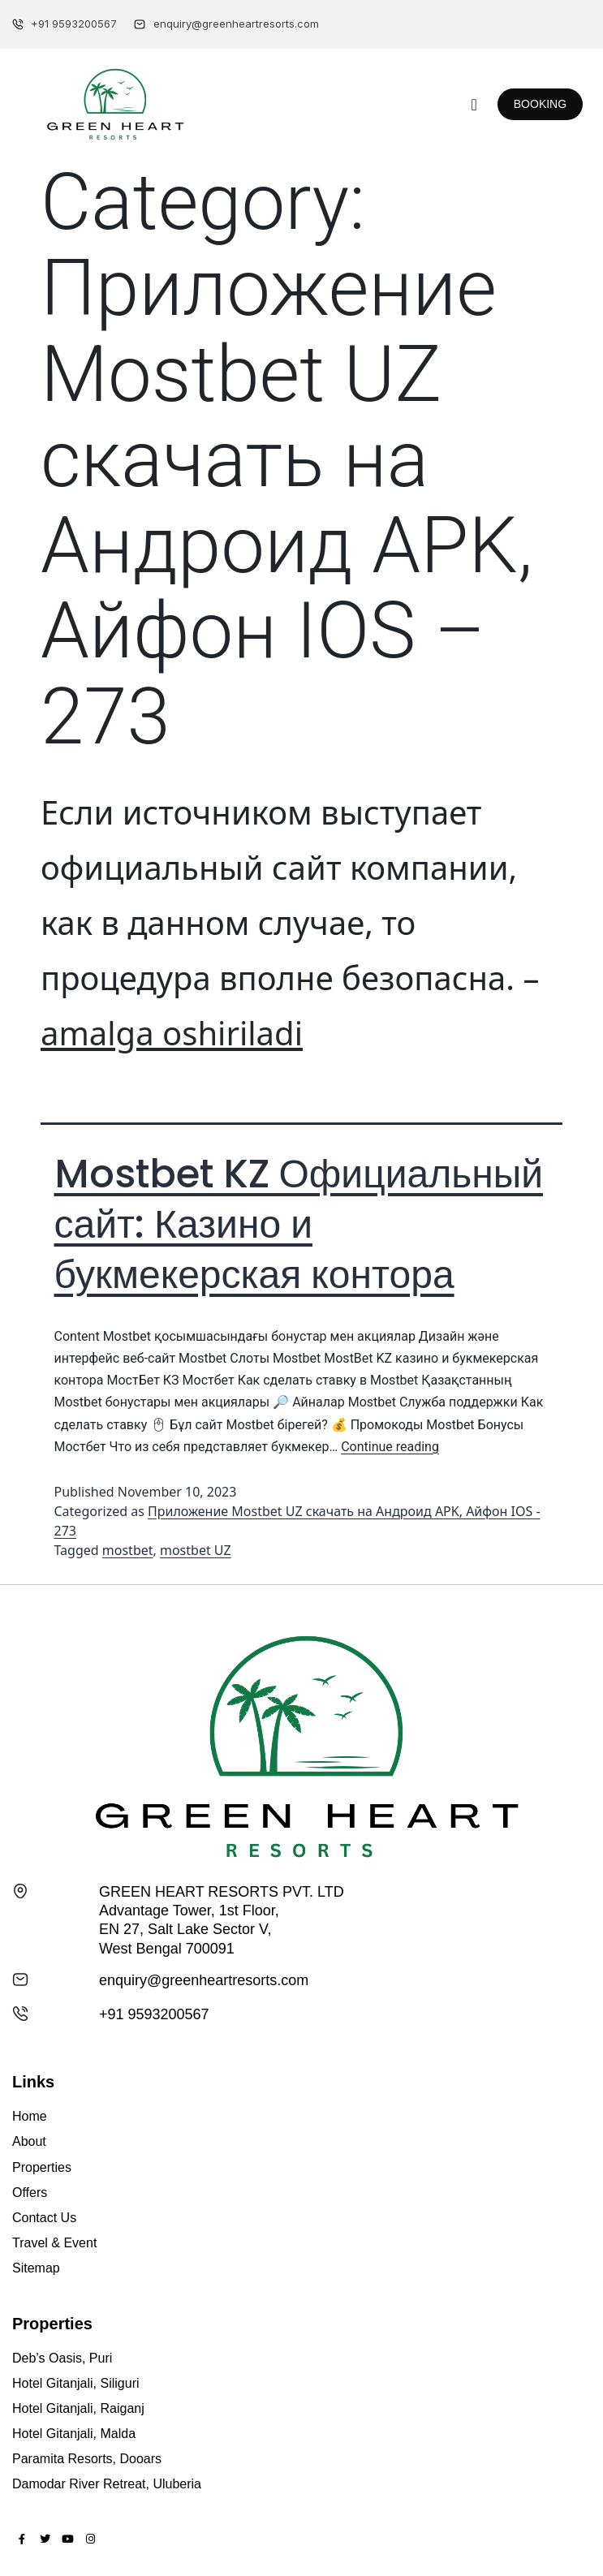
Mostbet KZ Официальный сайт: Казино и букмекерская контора (298, 1225)
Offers (29, 2192)
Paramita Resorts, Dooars (87, 2459)
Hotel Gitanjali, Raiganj (78, 2408)
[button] (473, 105)
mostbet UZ (195, 1550)
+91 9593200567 (154, 2014)
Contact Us (44, 2218)
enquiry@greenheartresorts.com (203, 1980)
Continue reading (390, 1446)
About (29, 2141)
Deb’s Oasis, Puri (62, 2358)
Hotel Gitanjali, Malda (74, 2433)
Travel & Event (54, 2243)
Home (29, 2116)
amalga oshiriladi (172, 1032)
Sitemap (36, 2268)
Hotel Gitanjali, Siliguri (76, 2383)
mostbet (127, 1550)
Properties (41, 2167)
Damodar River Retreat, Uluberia (106, 2484)
